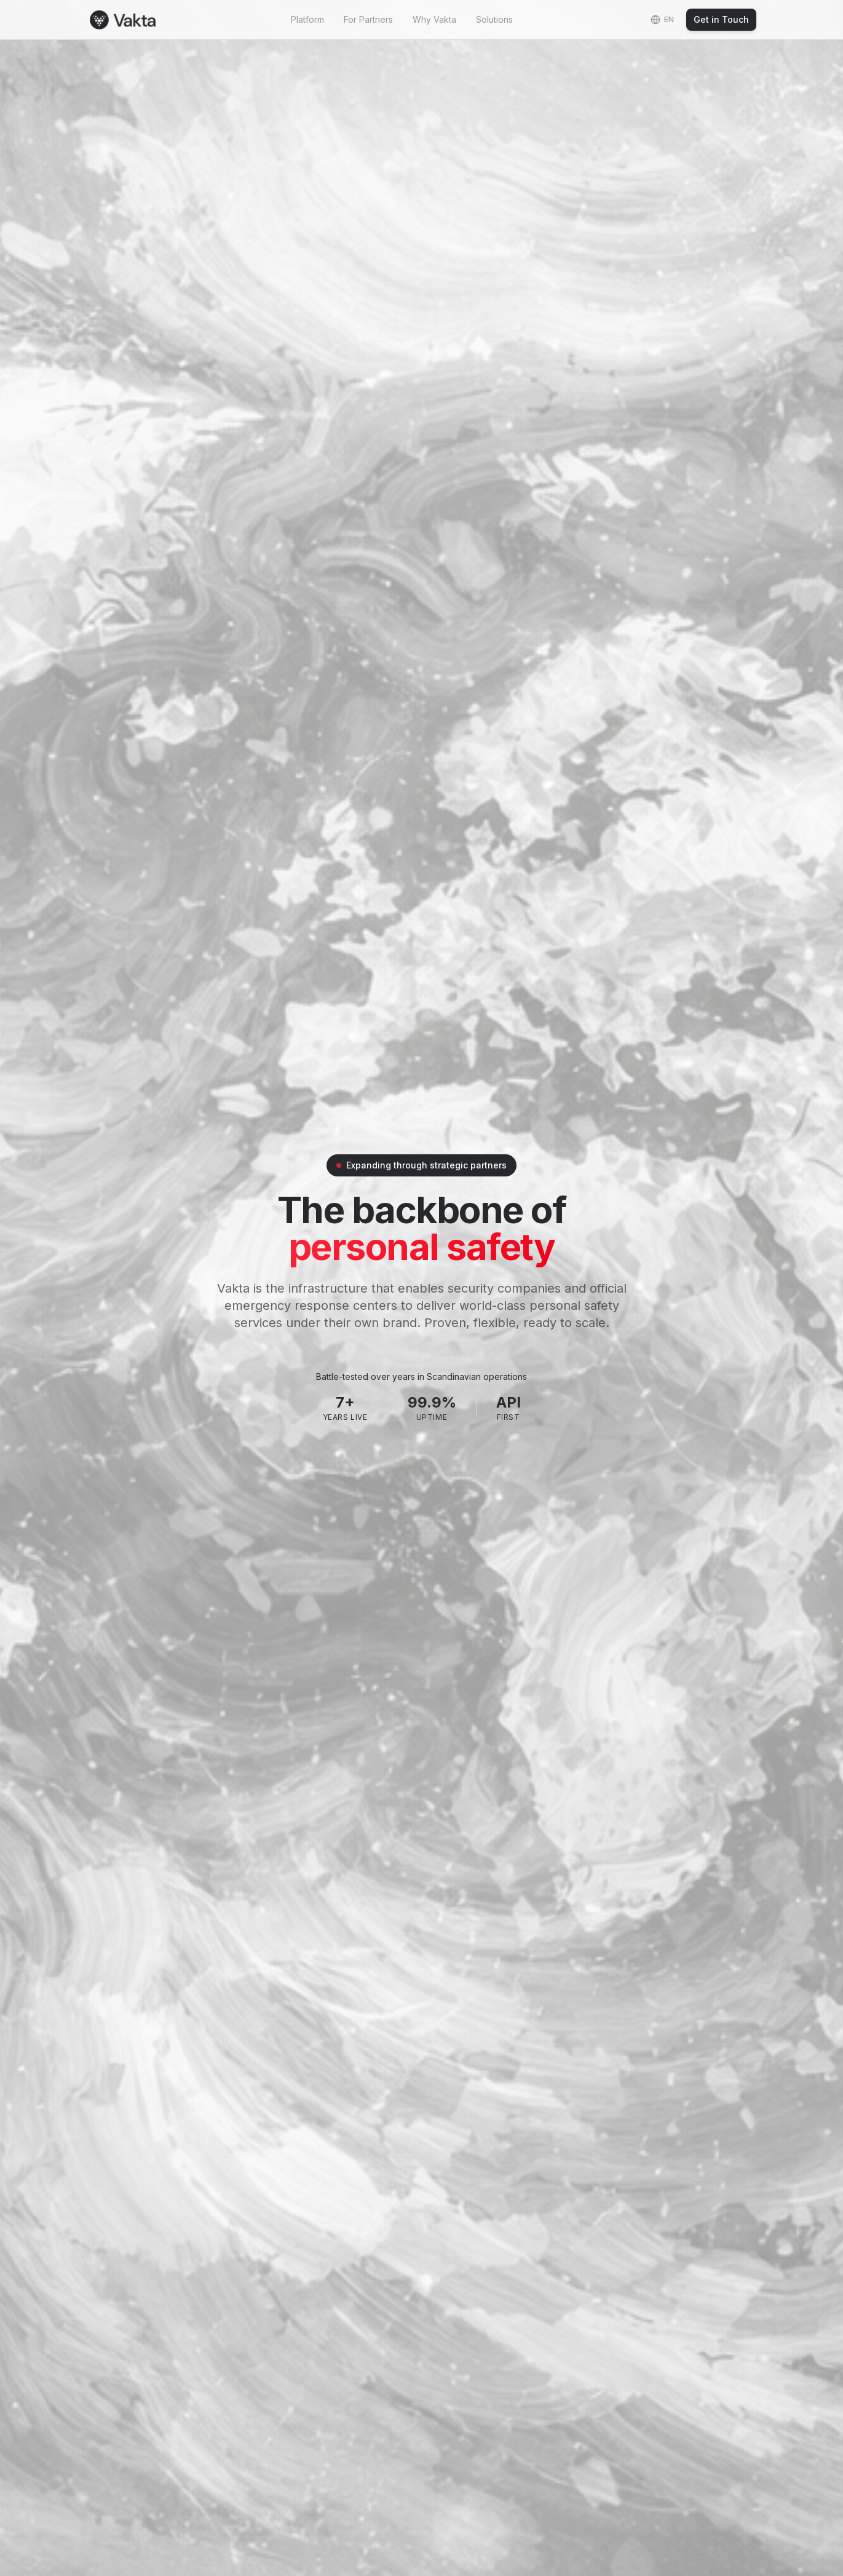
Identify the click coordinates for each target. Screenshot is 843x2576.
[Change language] (662, 20)
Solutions (494, 19)
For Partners (368, 19)
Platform (307, 19)
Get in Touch (721, 19)
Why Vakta (434, 19)
